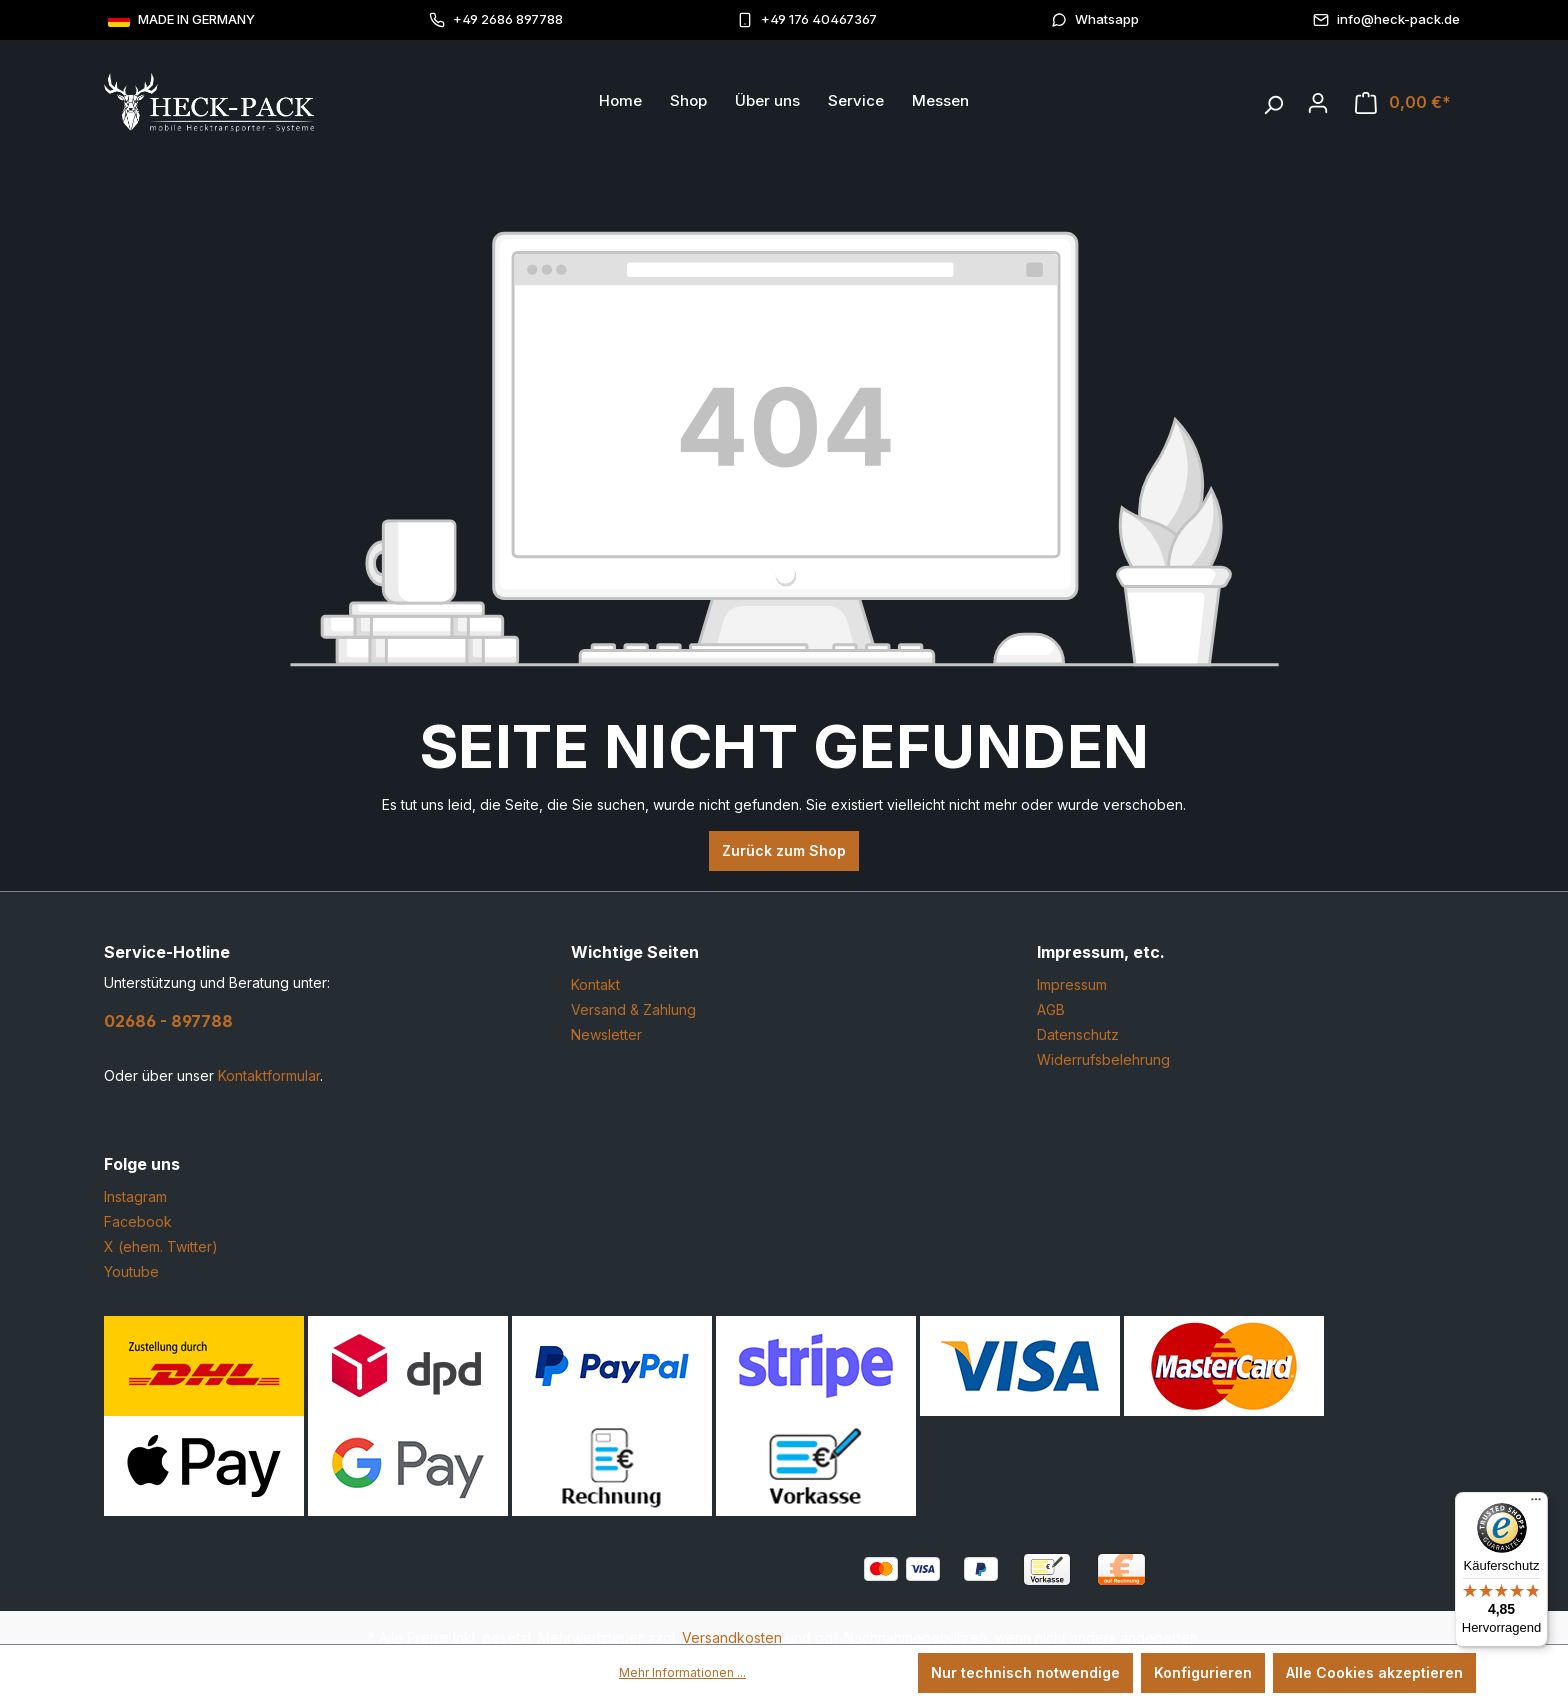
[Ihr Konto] (1318, 103)
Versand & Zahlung (633, 1009)
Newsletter (606, 1034)
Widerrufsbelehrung (1103, 1059)
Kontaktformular (269, 1075)
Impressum (1072, 984)
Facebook (138, 1221)
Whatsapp (1095, 19)
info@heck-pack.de (1386, 19)
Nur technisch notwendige (1025, 1672)
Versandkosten (732, 1637)
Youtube (131, 1271)
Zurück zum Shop (784, 850)
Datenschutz (1078, 1034)
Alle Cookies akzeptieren (1374, 1672)
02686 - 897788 (168, 1021)
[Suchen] (1273, 100)
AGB (1051, 1009)
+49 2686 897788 (496, 19)
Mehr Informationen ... (682, 1672)
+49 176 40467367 (807, 19)
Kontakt (595, 984)
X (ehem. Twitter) (161, 1246)
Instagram (135, 1196)
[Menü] (1536, 1504)
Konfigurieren (1203, 1672)
